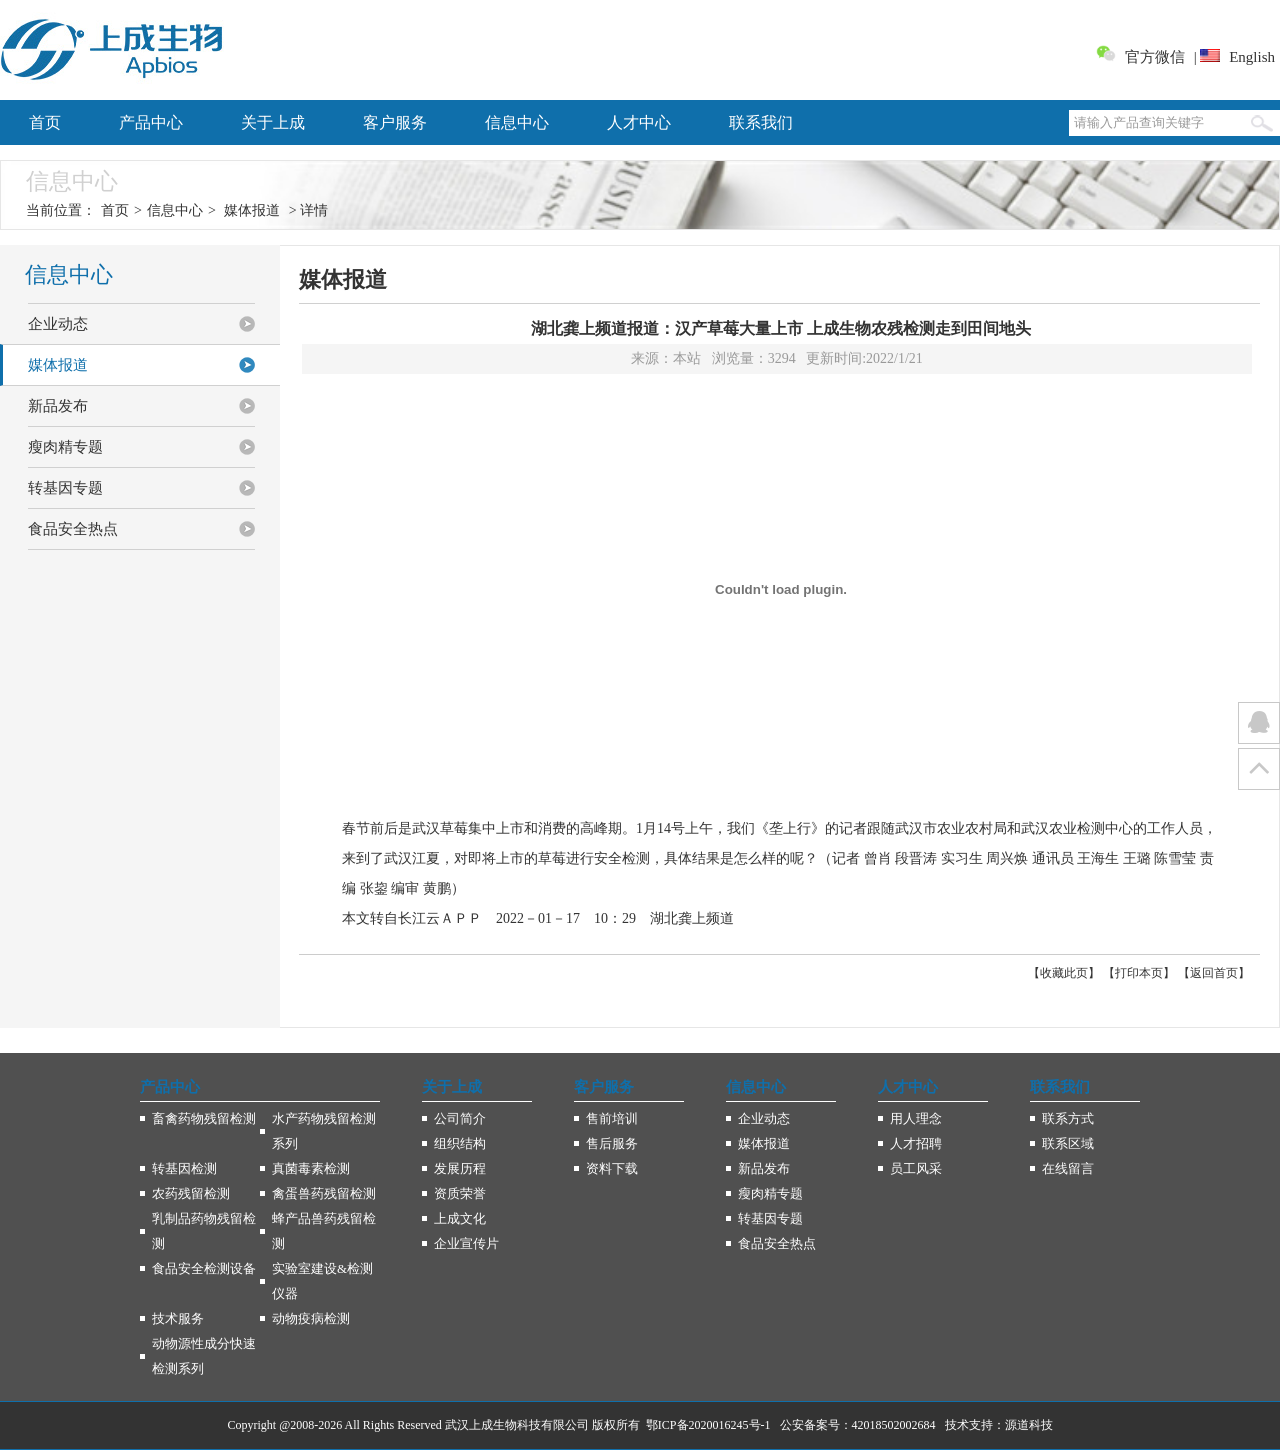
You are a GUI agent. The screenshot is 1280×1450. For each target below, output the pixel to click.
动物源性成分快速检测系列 (204, 1356)
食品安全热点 (73, 529)
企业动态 (58, 324)
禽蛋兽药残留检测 (324, 1193)
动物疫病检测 (311, 1318)
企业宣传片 (466, 1243)
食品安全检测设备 (204, 1268)
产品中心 (151, 122)
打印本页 (1139, 973)
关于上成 (273, 122)
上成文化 (460, 1218)
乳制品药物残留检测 (204, 1231)
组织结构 (460, 1143)
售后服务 (612, 1143)
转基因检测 (184, 1168)
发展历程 (460, 1168)
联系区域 (1068, 1143)
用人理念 (916, 1118)
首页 (45, 122)
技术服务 (178, 1318)
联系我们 (761, 122)
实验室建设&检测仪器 (322, 1281)
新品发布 (58, 406)
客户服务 (395, 122)
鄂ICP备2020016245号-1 (708, 1425)
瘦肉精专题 (65, 447)
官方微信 (1155, 57)
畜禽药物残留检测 (204, 1118)
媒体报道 (252, 210)
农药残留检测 (191, 1193)
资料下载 (612, 1168)
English (1252, 57)
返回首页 (1214, 973)
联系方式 (1068, 1118)
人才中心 (639, 122)
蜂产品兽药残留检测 (324, 1231)
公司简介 (460, 1118)
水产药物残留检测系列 (324, 1131)
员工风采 (916, 1168)
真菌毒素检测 (311, 1168)
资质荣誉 (460, 1193)
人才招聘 (916, 1143)
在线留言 (1068, 1168)
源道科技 (1029, 1425)
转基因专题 (65, 488)
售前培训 (612, 1118)
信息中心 (517, 122)
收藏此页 (1064, 973)
